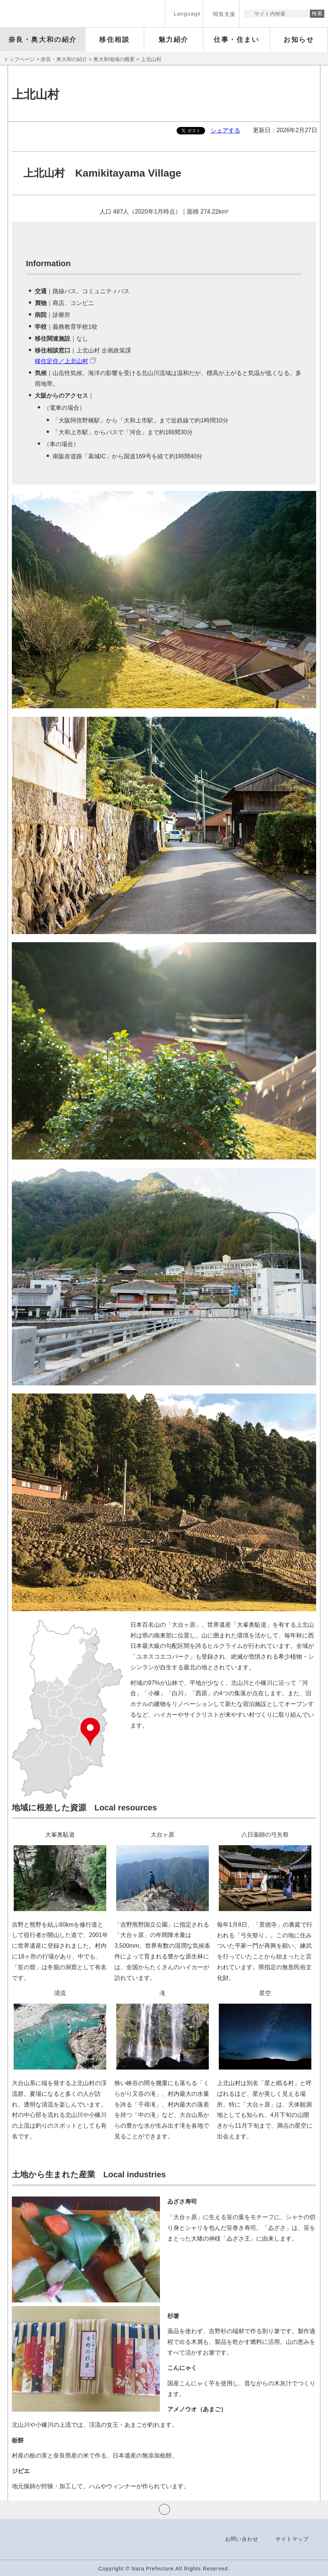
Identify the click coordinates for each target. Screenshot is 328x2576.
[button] (184, 13)
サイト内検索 (250, 13)
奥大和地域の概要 (114, 59)
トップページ (19, 59)
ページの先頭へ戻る (164, 2509)
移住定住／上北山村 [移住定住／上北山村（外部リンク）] (61, 361)
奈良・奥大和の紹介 (64, 59)
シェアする (225, 130)
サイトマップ (292, 2539)
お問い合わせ (241, 2539)
